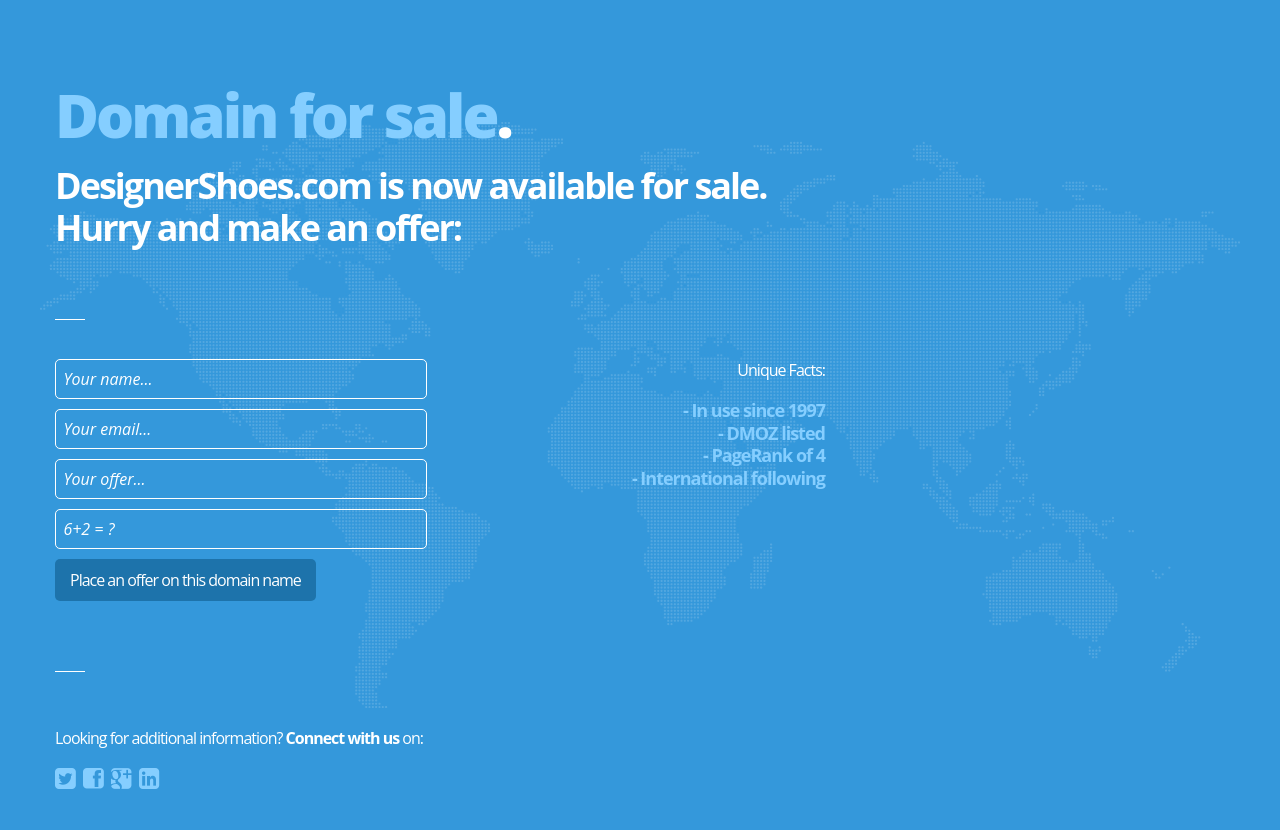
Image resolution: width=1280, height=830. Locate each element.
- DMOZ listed (771, 433)
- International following (728, 478)
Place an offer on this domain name (185, 580)
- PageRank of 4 (764, 455)
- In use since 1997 (754, 410)
